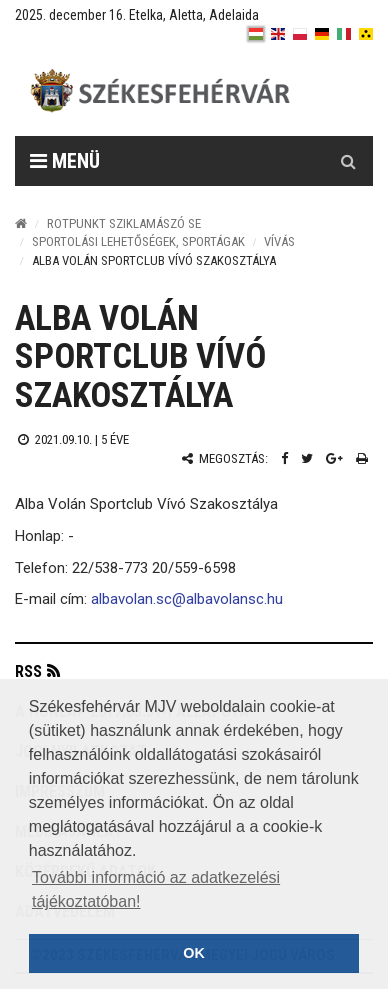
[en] (278, 34)
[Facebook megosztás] (284, 458)
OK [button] (194, 953)
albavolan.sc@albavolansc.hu (187, 599)
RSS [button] (28, 671)
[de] (322, 34)
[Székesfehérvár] (209, 90)
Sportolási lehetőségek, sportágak (138, 241)
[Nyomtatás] (362, 458)
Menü (65, 161)
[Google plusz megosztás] (334, 458)
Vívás (279, 241)
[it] (344, 34)
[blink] (366, 34)
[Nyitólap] (21, 223)
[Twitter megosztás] (307, 458)
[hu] (256, 34)
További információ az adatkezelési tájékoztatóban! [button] (156, 889)
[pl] (300, 34)
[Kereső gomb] (348, 161)
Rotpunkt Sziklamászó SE (124, 223)
